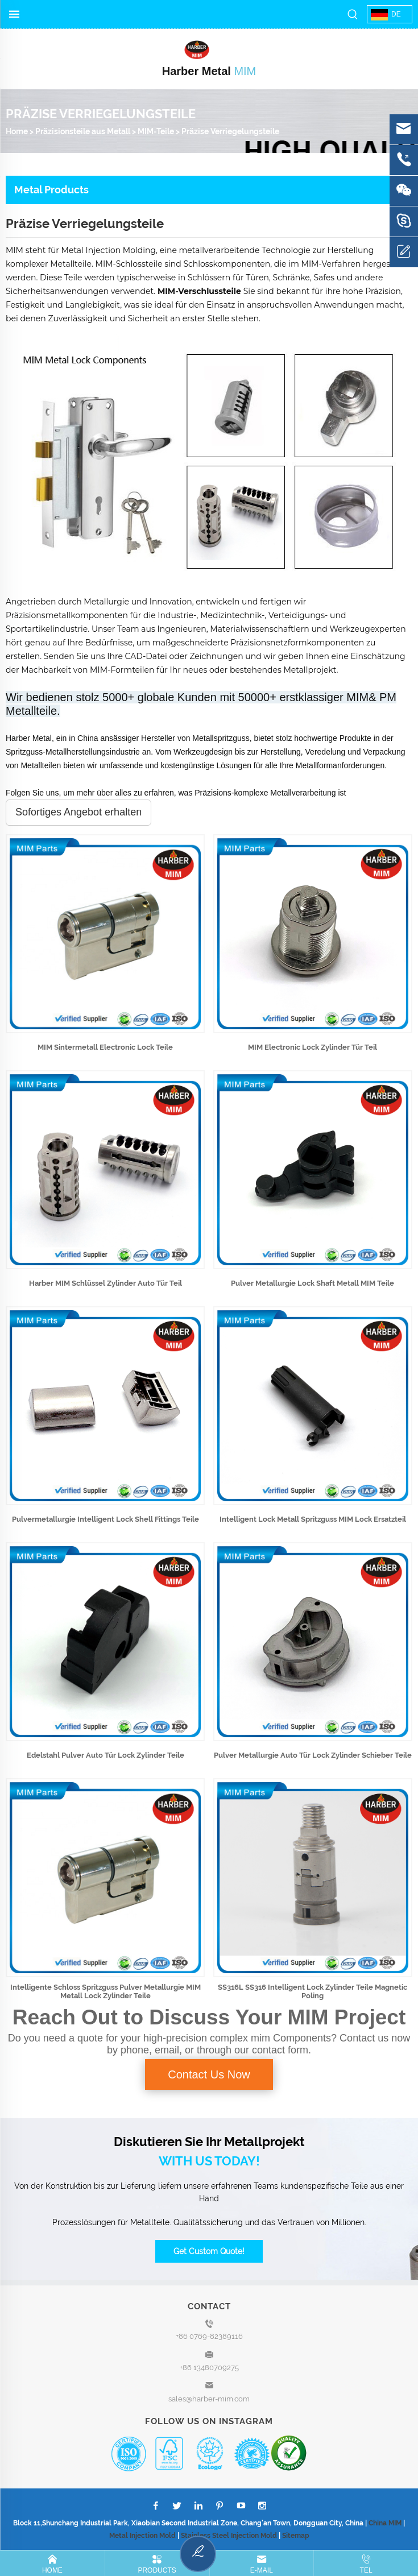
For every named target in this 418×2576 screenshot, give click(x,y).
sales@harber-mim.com (209, 2399)
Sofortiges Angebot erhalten (78, 812)
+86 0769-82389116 (209, 2336)
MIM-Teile (156, 131)
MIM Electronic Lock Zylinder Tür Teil (312, 1047)
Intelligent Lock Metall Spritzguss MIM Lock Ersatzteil (313, 1519)
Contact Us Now (209, 2074)
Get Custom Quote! (209, 2251)
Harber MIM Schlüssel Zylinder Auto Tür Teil (105, 1283)
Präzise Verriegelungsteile (230, 131)
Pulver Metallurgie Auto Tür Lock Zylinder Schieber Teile (313, 1755)
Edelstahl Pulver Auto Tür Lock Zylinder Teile (105, 1755)
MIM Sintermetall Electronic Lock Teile (105, 1047)
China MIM (385, 2523)
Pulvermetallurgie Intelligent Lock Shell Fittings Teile (105, 1519)
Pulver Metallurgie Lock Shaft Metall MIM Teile (312, 1283)
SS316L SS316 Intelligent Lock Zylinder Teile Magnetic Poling (312, 1991)
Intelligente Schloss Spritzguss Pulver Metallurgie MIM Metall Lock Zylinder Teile (105, 1991)
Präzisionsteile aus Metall (82, 131)
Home (17, 131)
